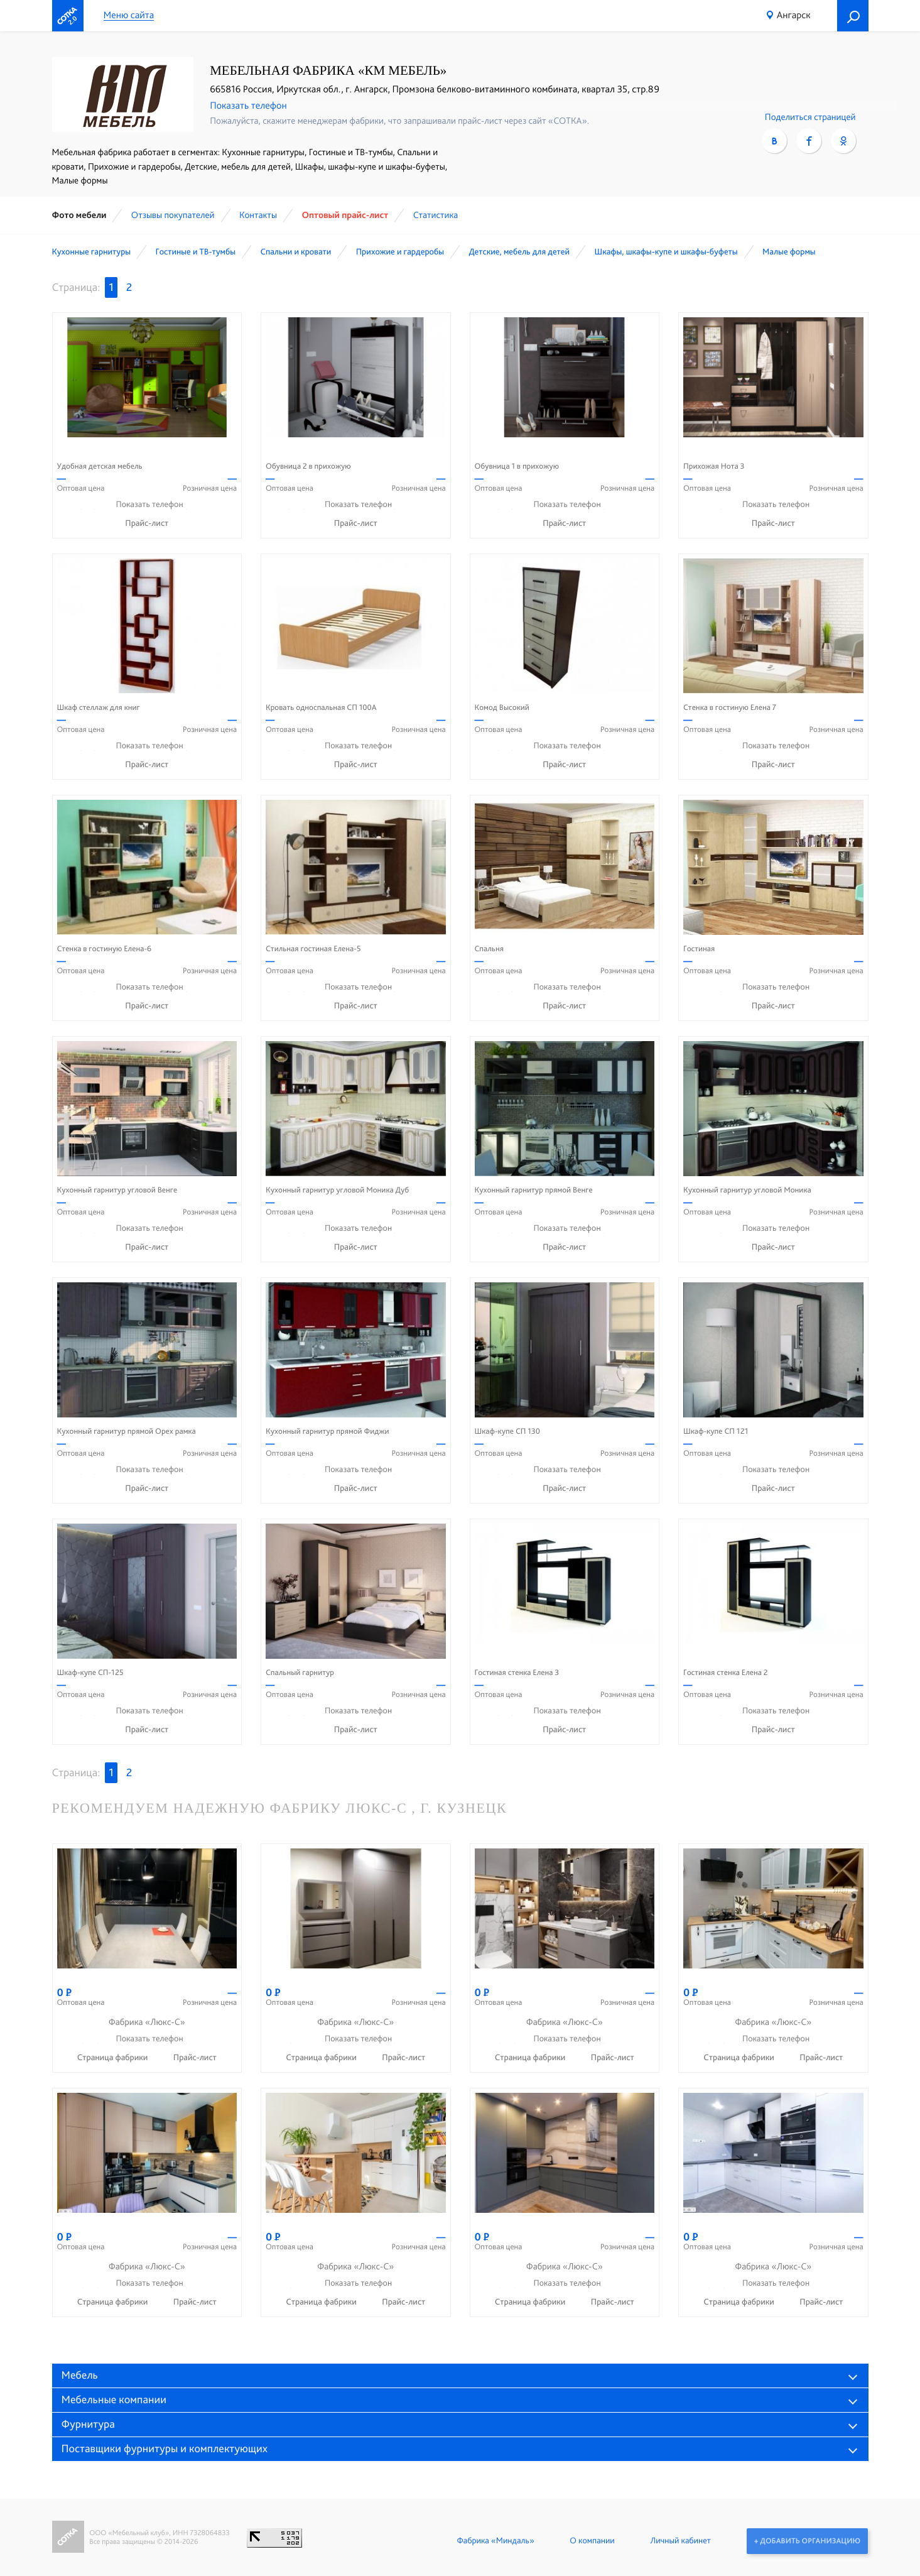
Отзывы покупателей (173, 215)
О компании (591, 2541)
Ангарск (794, 15)
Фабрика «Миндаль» (494, 2541)
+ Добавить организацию (806, 2540)
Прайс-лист (146, 523)
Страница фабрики (113, 2058)
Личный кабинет (679, 2541)
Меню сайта (129, 15)
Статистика (435, 215)
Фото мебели (79, 215)
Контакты (258, 215)
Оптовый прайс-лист (344, 215)
